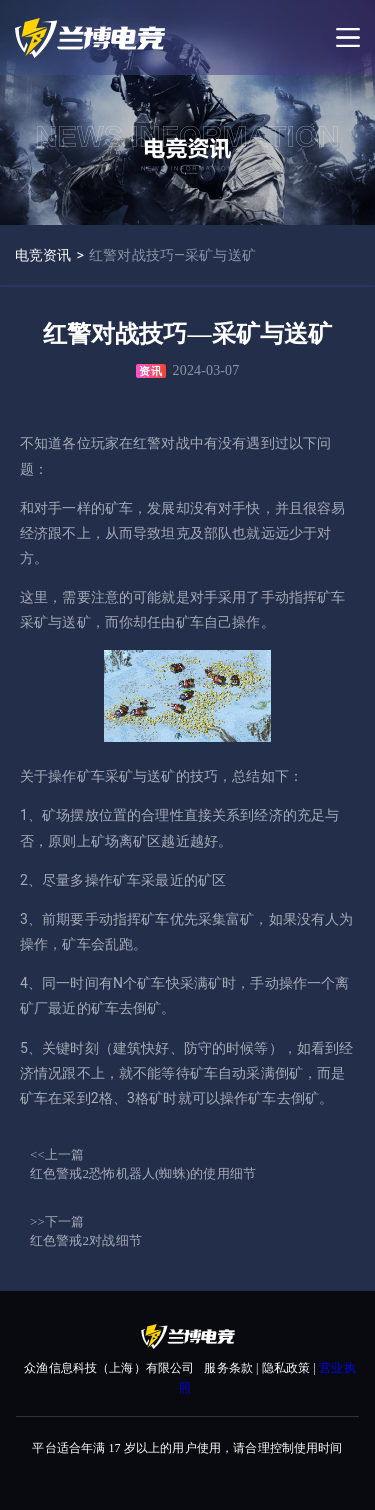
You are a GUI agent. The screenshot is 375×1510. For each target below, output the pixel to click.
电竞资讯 (43, 255)
